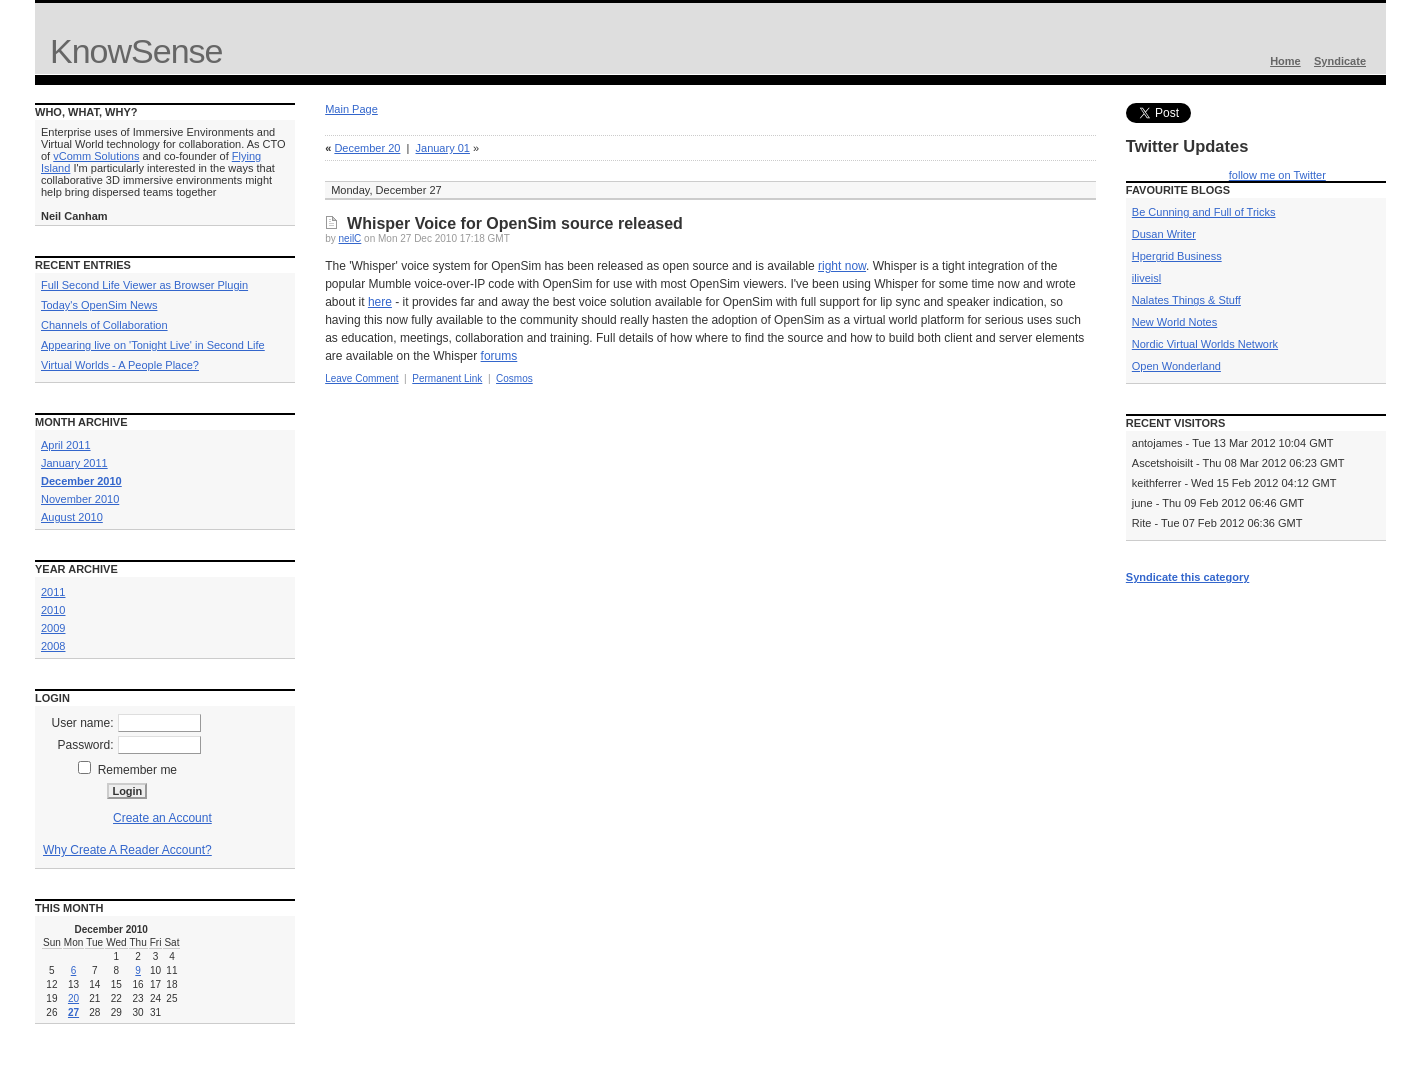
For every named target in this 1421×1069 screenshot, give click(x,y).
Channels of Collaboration (104, 325)
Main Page (351, 109)
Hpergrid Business (1177, 256)
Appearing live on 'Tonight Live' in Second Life (153, 345)
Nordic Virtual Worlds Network (1205, 344)
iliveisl (1146, 278)
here (380, 302)
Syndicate (1340, 61)
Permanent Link (447, 378)
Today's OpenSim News (99, 305)
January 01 (443, 148)
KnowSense (136, 51)
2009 (53, 628)
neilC (350, 238)
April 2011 (66, 445)
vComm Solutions (96, 156)
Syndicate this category (1188, 577)
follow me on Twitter (1277, 175)
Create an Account (162, 818)
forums (499, 356)
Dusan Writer (1164, 234)
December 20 (367, 148)
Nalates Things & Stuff (1186, 300)
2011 (53, 592)
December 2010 (81, 481)
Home (1285, 61)
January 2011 (74, 463)
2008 (53, 646)
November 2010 (80, 499)
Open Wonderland (1176, 366)
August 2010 (72, 517)
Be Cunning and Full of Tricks (1204, 212)
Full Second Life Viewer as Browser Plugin (144, 285)
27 (73, 1012)
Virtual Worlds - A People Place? (120, 365)
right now (842, 266)
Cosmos (514, 378)
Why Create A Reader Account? (127, 850)
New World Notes (1174, 322)
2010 (53, 610)
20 (73, 998)
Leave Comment (361, 378)
